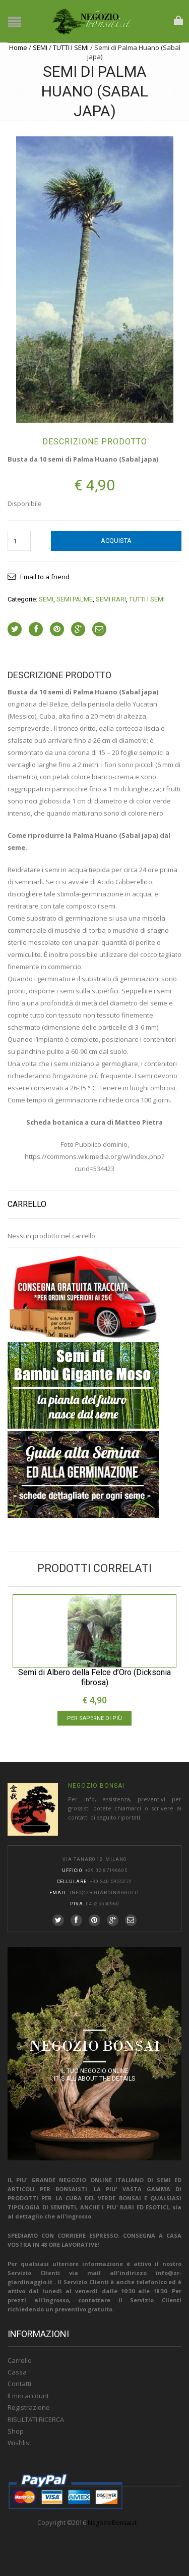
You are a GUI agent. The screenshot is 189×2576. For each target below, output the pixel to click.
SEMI (40, 47)
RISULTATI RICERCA (36, 2419)
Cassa (17, 2372)
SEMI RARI (111, 599)
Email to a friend (45, 576)
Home (18, 47)
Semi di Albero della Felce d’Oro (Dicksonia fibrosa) (94, 1677)
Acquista (116, 540)
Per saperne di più (94, 1718)
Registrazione (29, 2407)
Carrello (20, 2360)
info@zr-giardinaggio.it (105, 1892)
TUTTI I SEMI (71, 47)
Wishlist (19, 2442)
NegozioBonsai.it (112, 2522)
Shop (16, 2431)
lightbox (26, 404)
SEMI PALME (74, 599)
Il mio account (28, 2395)
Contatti (19, 2383)
